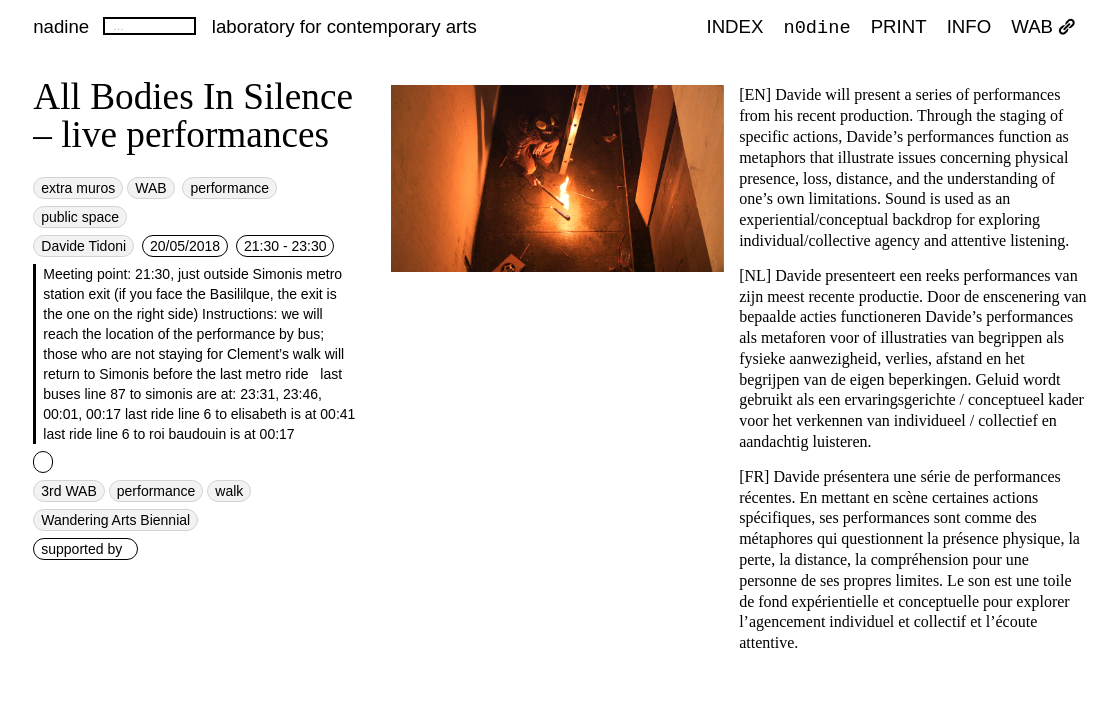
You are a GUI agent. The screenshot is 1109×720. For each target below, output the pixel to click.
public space (80, 217)
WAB (1043, 27)
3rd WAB (69, 491)
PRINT (899, 27)
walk (229, 491)
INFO (969, 27)
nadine (61, 26)
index (734, 27)
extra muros (78, 188)
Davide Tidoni (83, 246)
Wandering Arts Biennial (115, 520)
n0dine (817, 26)
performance (229, 188)
